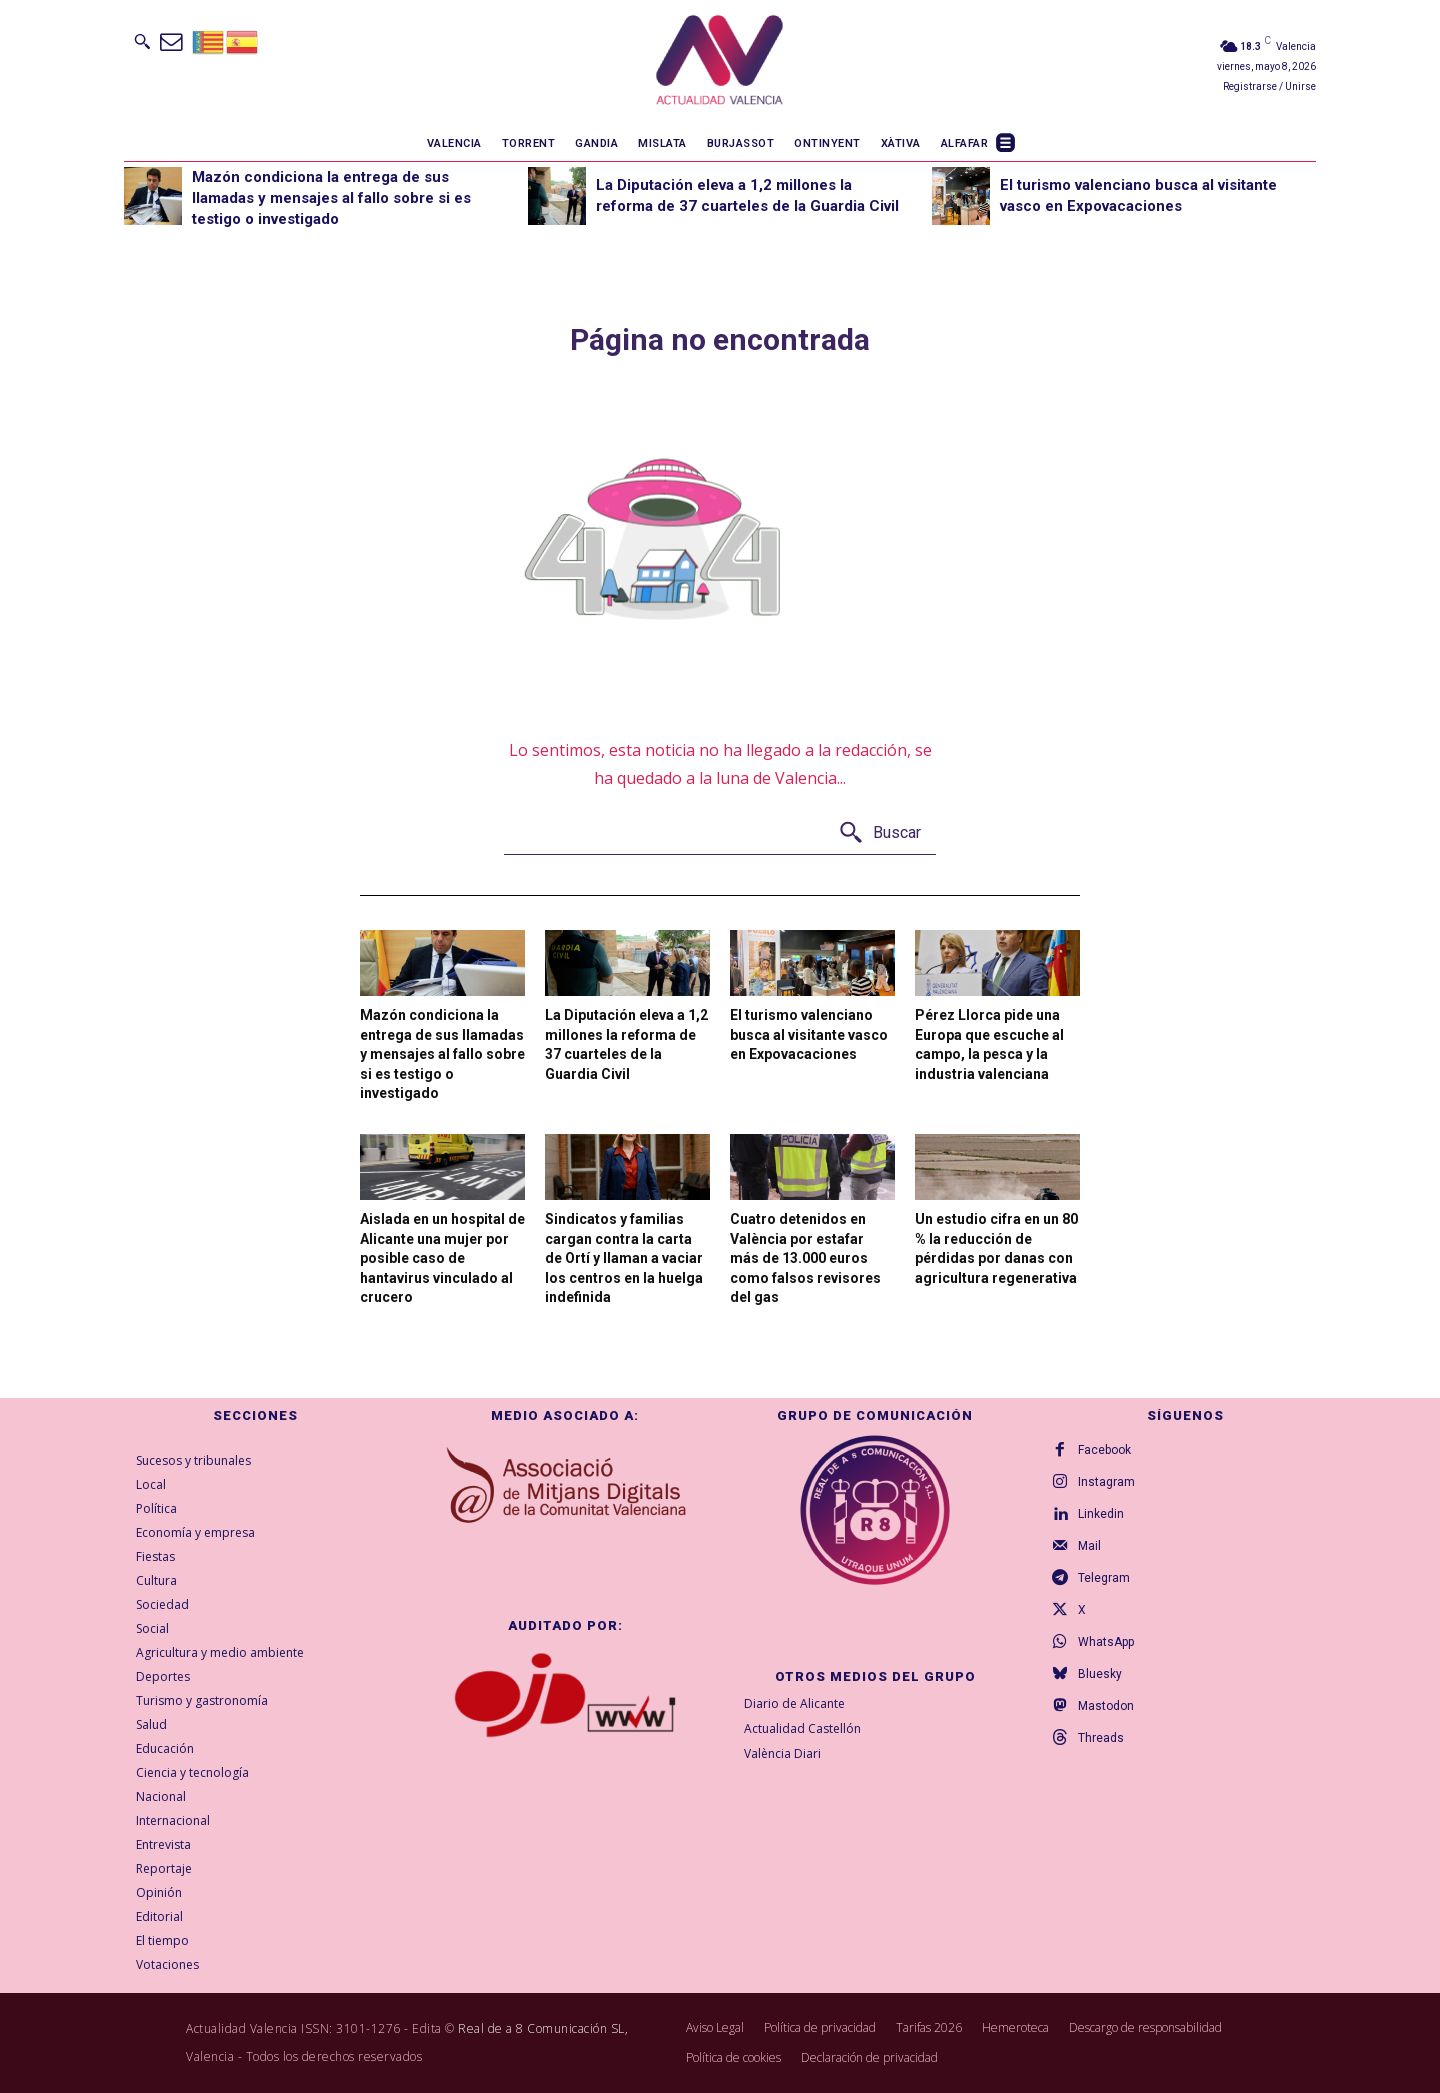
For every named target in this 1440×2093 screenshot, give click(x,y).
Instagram (1106, 1482)
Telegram (1104, 1578)
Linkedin (1101, 1514)
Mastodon (1106, 1706)
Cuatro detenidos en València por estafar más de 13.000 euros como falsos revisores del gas (805, 1258)
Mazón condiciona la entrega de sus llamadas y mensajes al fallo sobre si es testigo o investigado (331, 198)
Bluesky (1100, 1674)
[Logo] (719, 63)
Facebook (1104, 1450)
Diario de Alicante (794, 1703)
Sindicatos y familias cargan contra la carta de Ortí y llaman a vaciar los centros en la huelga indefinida (624, 1258)
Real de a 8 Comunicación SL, (543, 2028)
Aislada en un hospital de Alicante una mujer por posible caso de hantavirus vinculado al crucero (442, 1258)
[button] (142, 41)
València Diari (782, 1753)
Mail (1089, 1546)
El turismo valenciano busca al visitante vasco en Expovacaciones (809, 1034)
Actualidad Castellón (802, 1728)
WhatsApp (1106, 1642)
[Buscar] (879, 833)
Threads (1101, 1738)
